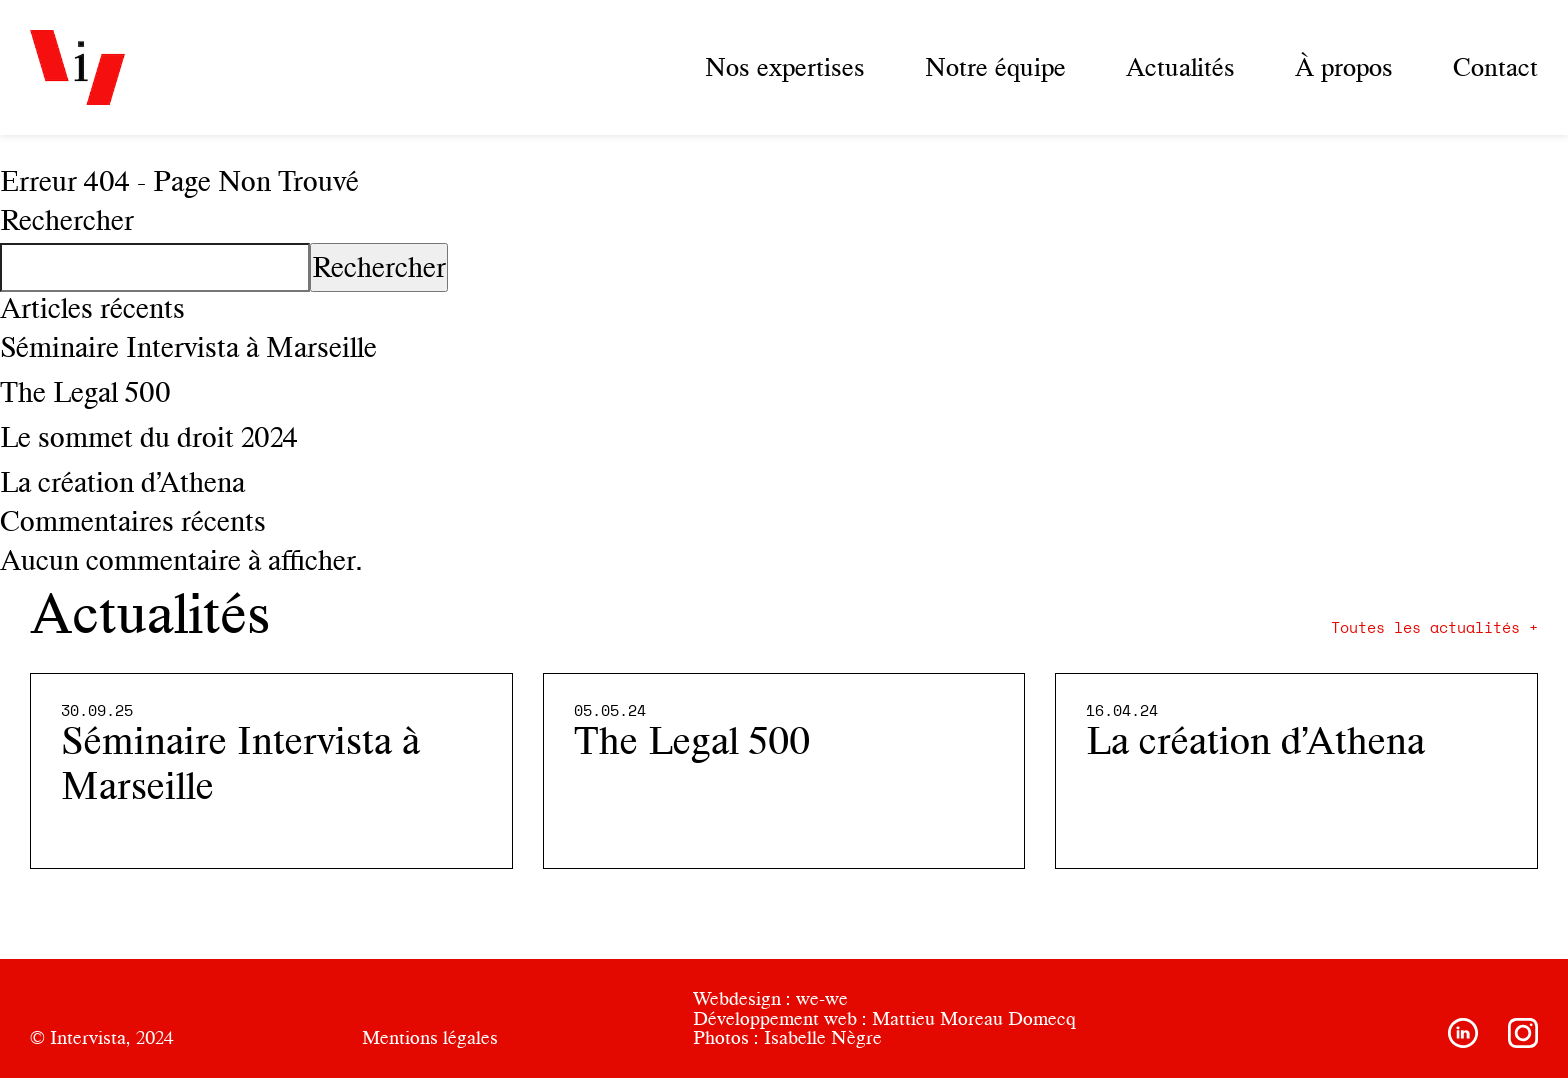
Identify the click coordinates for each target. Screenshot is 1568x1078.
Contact (1495, 67)
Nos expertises (785, 67)
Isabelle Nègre (823, 1037)
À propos (1344, 67)
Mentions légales (430, 1037)
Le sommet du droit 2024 (149, 437)
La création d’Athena (122, 482)
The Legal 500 (85, 392)
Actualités (1180, 67)
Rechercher (67, 220)
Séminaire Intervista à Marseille (188, 347)
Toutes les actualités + (1434, 628)
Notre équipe (995, 67)
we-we (822, 998)
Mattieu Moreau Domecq (974, 1018)
